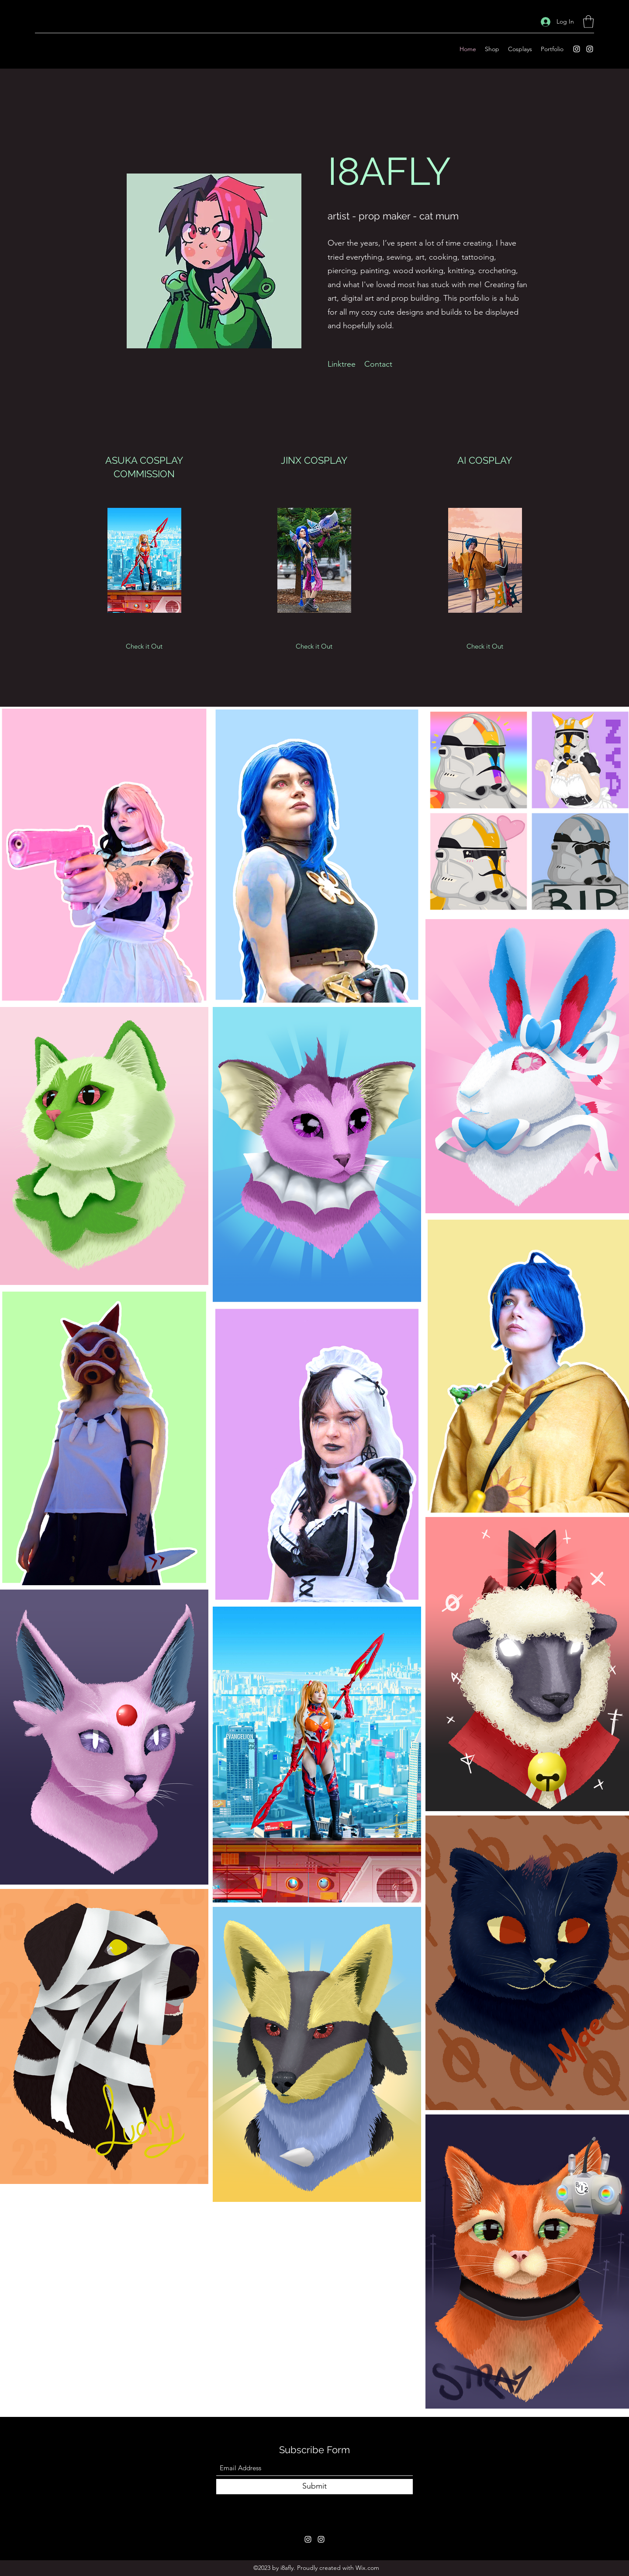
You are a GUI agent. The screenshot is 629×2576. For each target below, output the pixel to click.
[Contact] (378, 364)
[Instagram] (576, 49)
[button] (588, 21)
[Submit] (314, 2486)
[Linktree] (342, 364)
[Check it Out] (144, 646)
